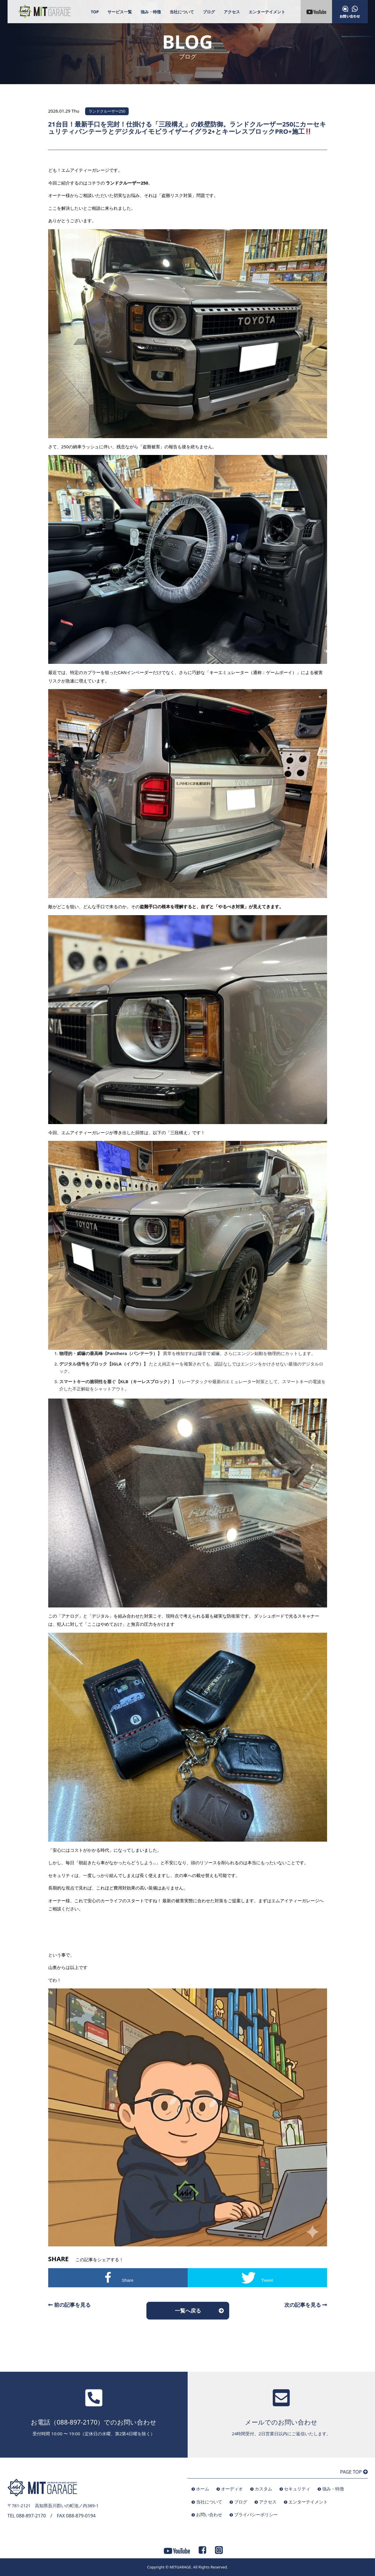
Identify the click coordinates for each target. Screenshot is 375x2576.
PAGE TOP (353, 2472)
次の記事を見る (305, 2304)
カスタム (263, 2489)
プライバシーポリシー (256, 2514)
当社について (182, 12)
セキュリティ (297, 2489)
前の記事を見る (69, 2304)
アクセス (232, 12)
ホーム (202, 2489)
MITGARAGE (180, 2567)
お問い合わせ (209, 2514)
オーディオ (232, 2489)
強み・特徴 (151, 12)
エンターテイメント (267, 12)
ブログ (209, 12)
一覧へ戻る (188, 2310)
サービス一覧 (119, 12)
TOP (95, 12)
